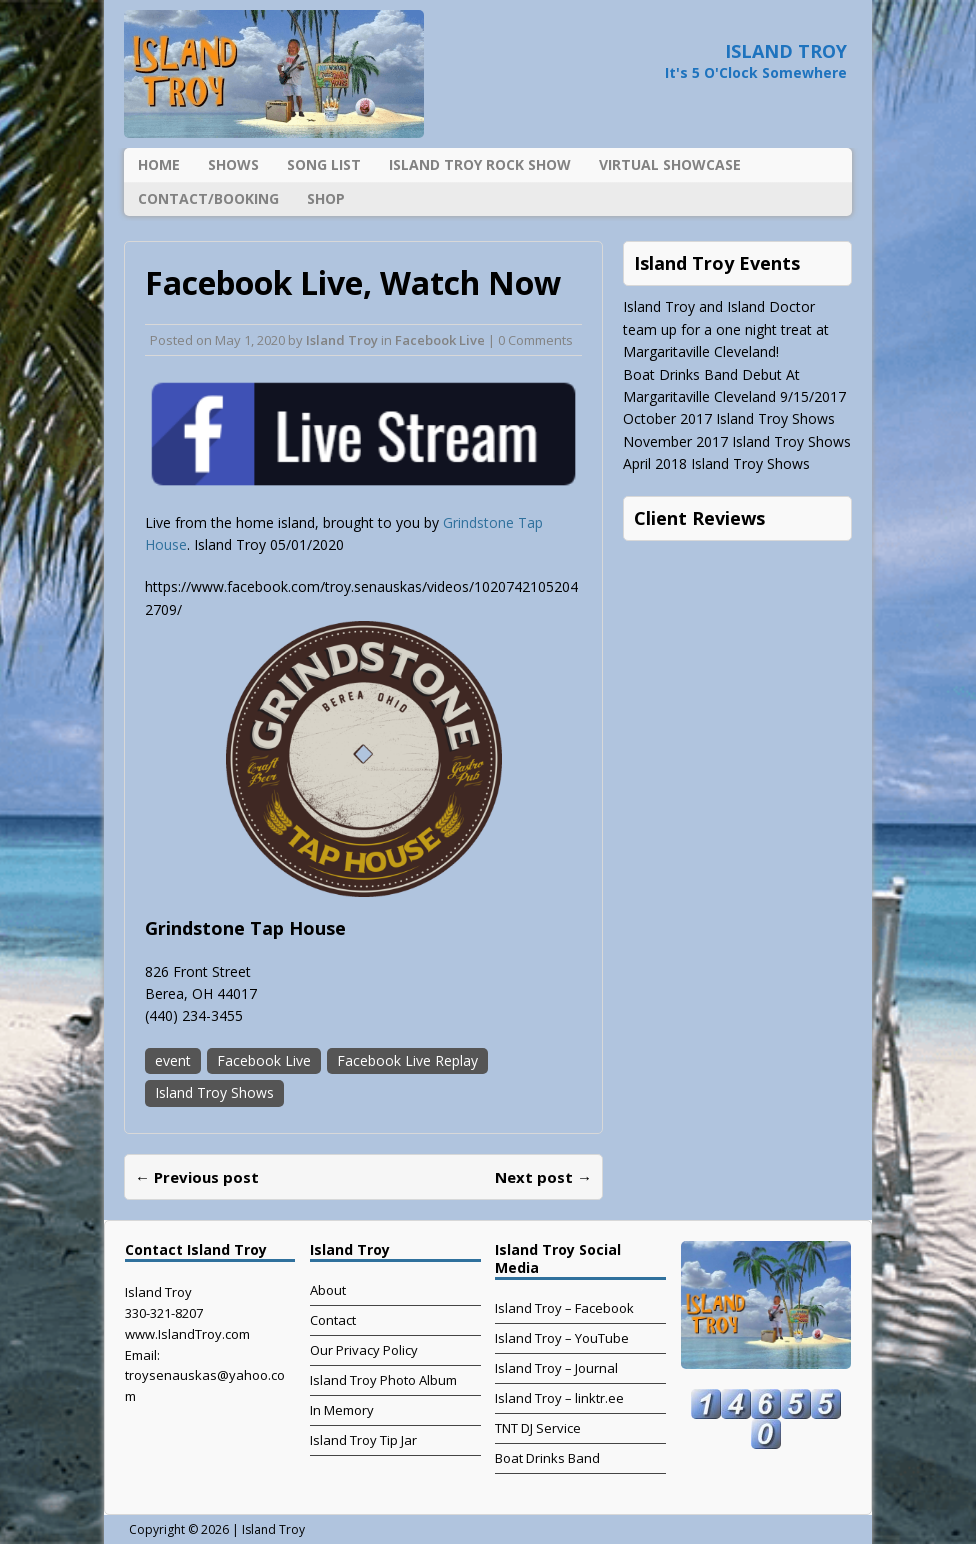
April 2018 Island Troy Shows (716, 463)
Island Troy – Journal (556, 1368)
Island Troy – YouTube (562, 1338)
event (173, 1060)
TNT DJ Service (538, 1428)
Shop (326, 198)
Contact (333, 1320)
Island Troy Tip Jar (363, 1440)
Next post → (543, 1177)
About (328, 1290)
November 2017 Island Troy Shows (737, 441)
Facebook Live (440, 340)
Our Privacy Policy (364, 1350)
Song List (324, 164)
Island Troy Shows (214, 1092)
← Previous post (197, 1177)
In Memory (342, 1410)
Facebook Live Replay (407, 1060)
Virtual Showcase (670, 164)
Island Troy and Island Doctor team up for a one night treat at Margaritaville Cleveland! (726, 329)
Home (159, 164)
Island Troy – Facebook (564, 1308)
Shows (233, 164)
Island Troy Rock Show (480, 164)
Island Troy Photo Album (383, 1380)
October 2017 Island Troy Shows (729, 418)
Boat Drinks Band (547, 1458)
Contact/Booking (208, 198)
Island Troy (342, 340)
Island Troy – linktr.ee (559, 1398)
